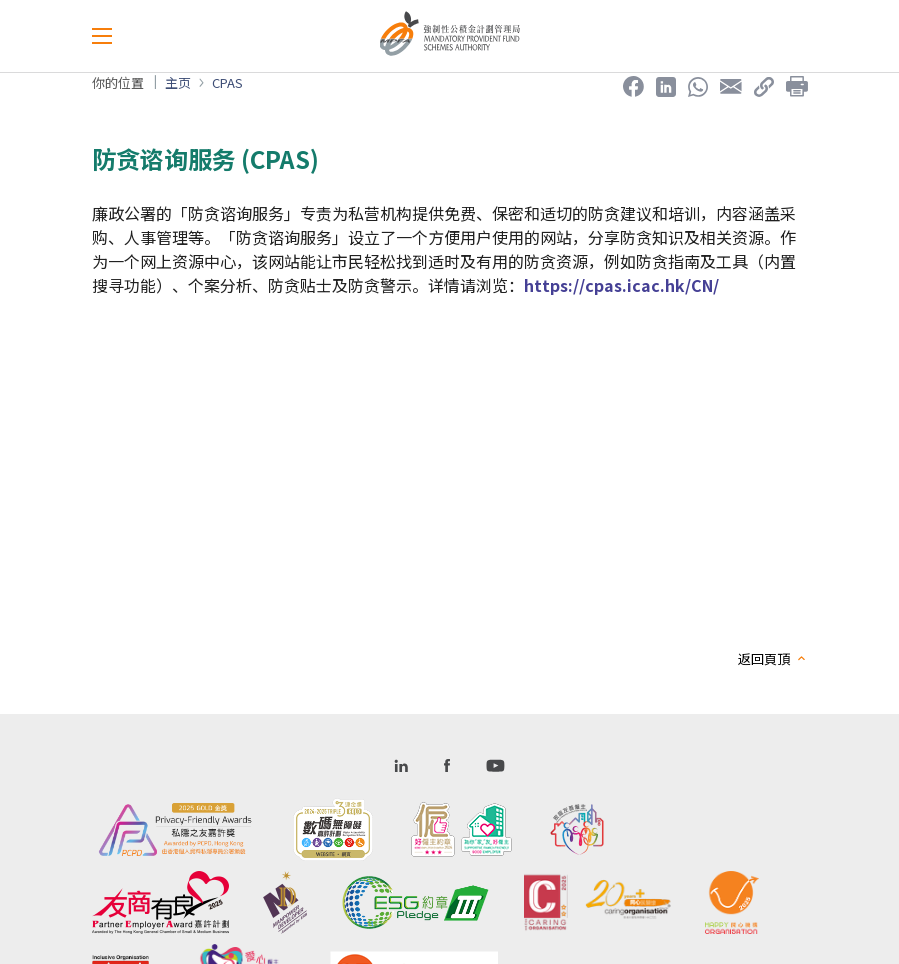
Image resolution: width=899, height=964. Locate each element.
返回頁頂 (764, 658)
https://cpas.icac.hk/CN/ (621, 285)
